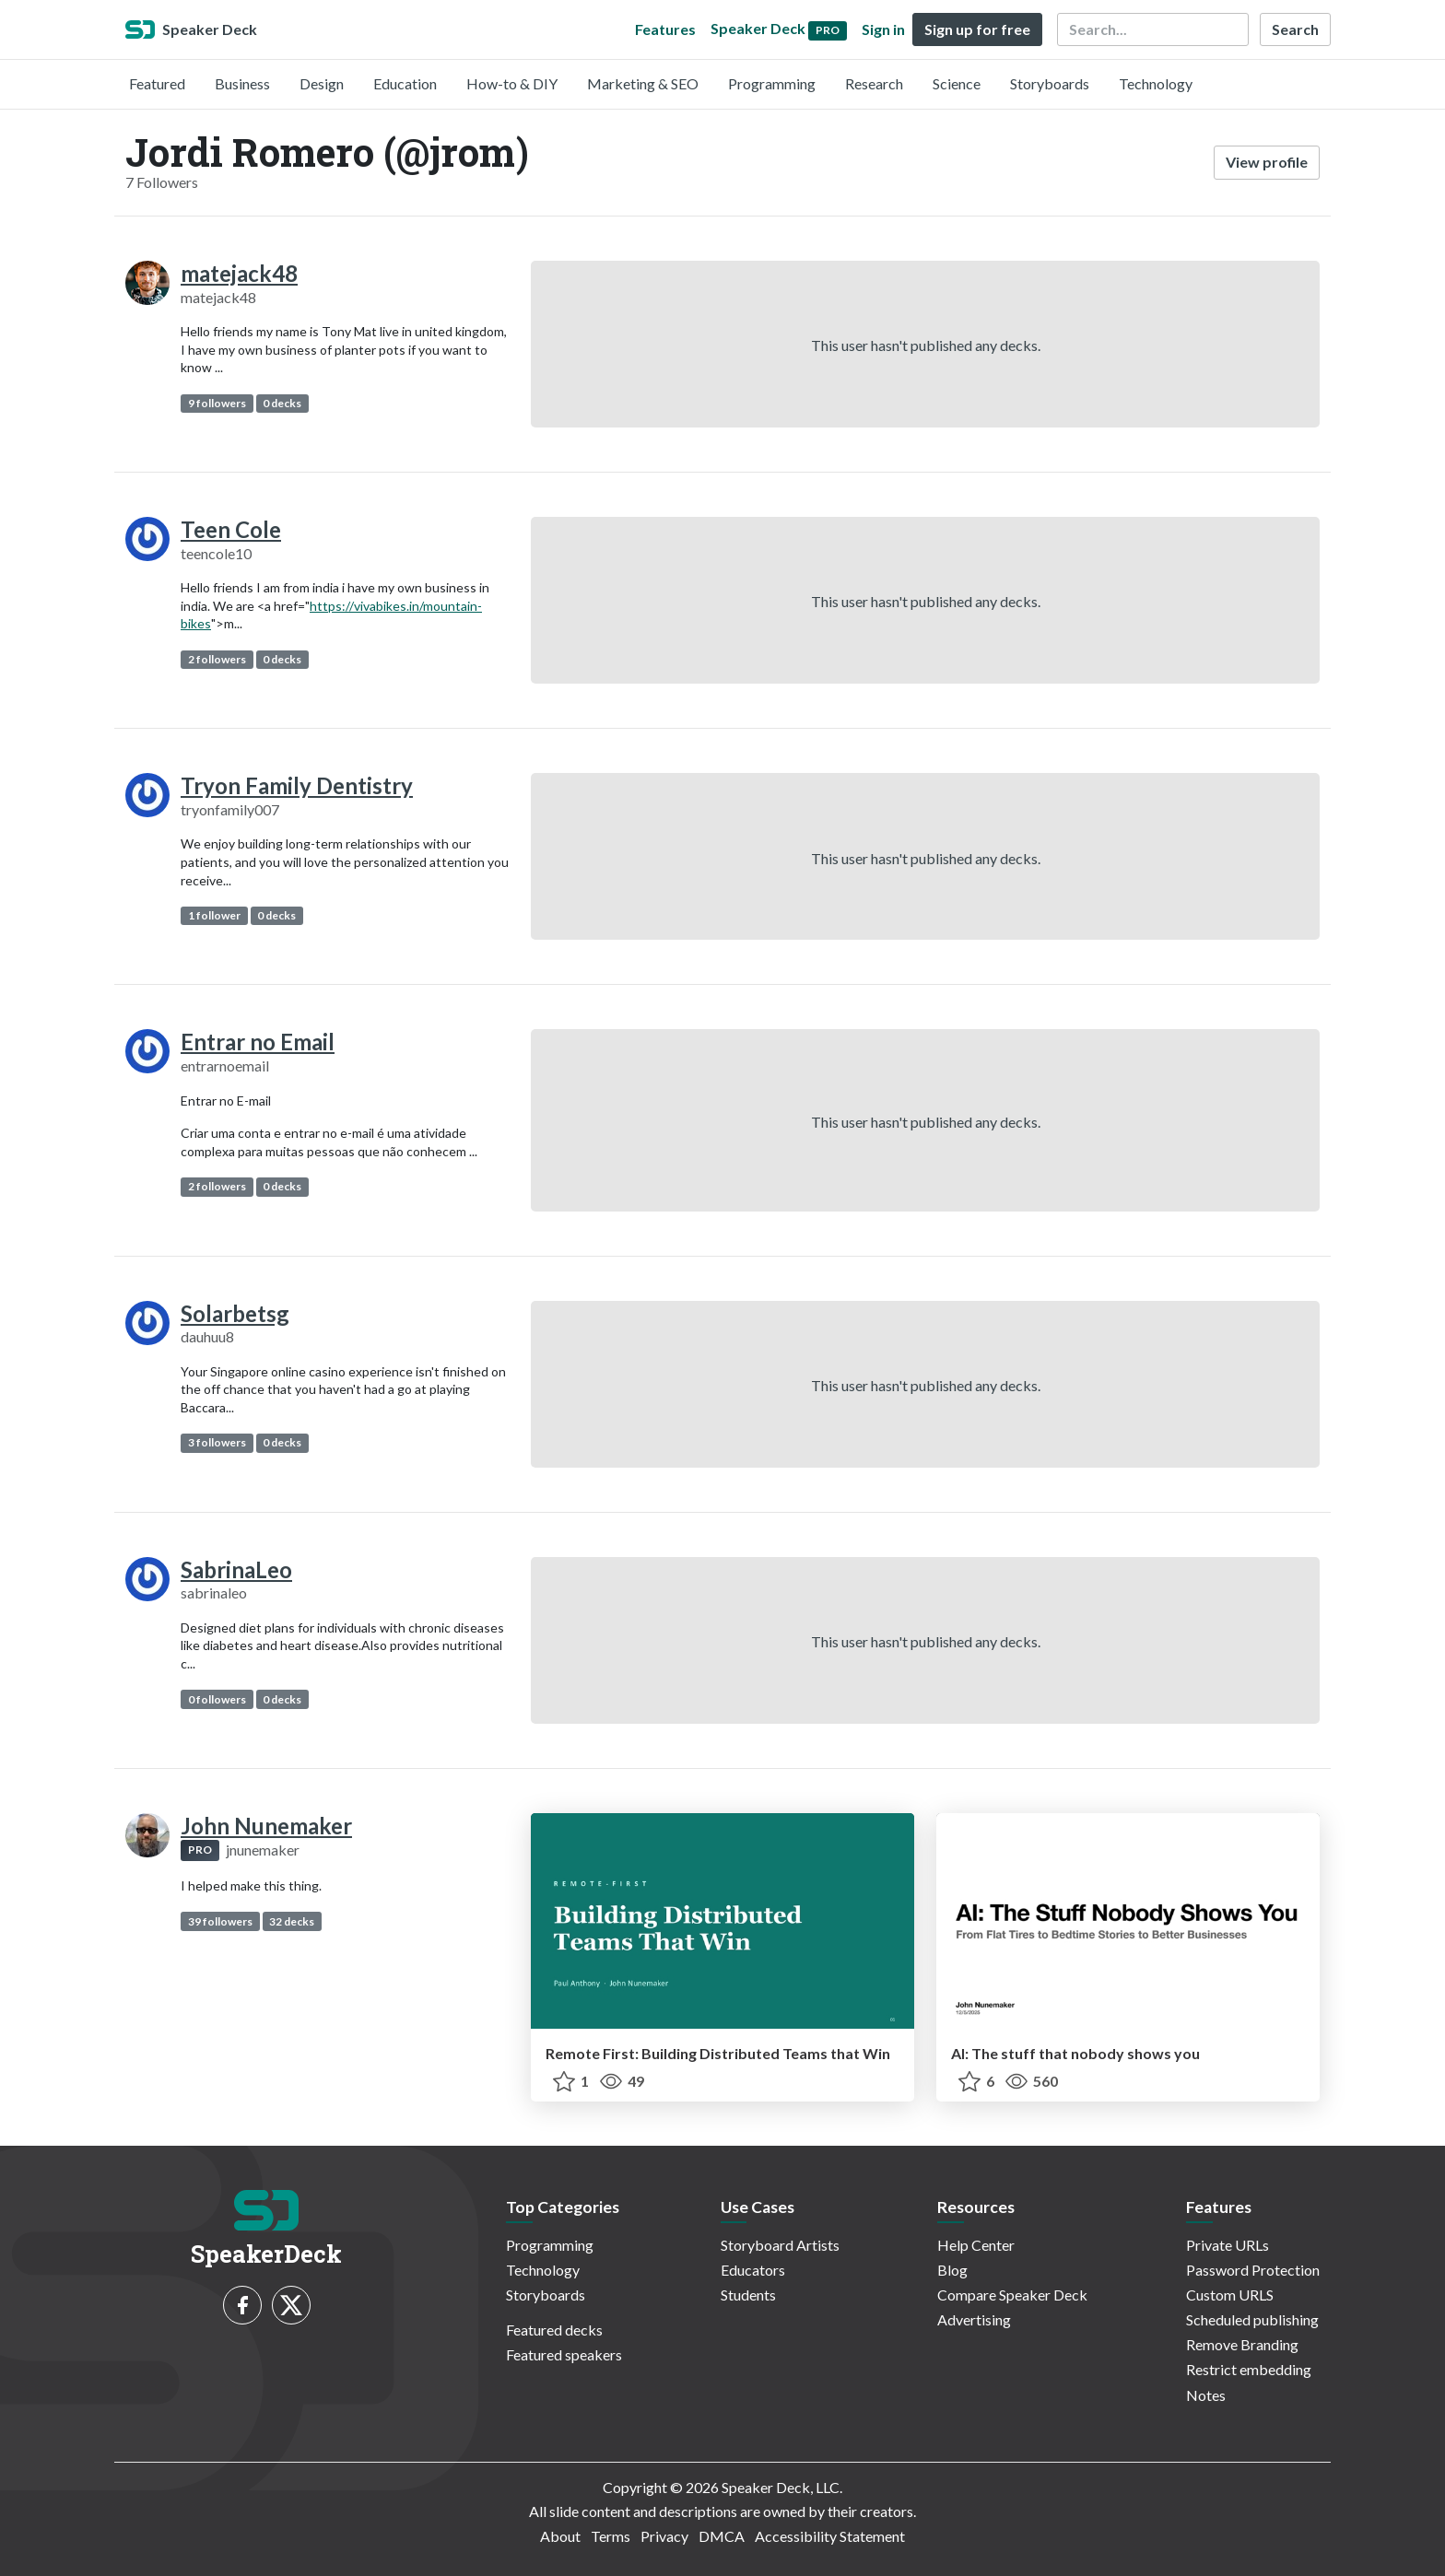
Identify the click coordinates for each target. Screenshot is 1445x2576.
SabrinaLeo (236, 1569)
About (560, 2536)
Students (748, 2294)
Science (957, 83)
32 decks (291, 1921)
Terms (610, 2536)
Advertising (974, 2319)
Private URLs (1227, 2245)
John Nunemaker (266, 1825)
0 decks (282, 403)
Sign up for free (977, 29)
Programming (772, 83)
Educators (753, 2269)
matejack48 (239, 273)
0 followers (217, 1699)
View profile (1267, 161)
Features (665, 29)
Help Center (976, 2245)
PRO (200, 1849)
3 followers (217, 1442)
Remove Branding (1242, 2344)
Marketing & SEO (643, 83)
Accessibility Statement (830, 2536)
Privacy (664, 2536)
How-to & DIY (512, 83)
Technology (1155, 83)
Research (874, 83)
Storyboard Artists (780, 2245)
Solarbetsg (235, 1313)
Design (322, 83)
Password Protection (1253, 2269)
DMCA (722, 2536)
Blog (952, 2269)
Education (405, 83)
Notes (1206, 2395)
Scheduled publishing (1252, 2319)
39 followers (220, 1921)
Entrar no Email (258, 1041)
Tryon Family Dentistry (297, 785)
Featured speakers (564, 2354)
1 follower (214, 915)
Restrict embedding (1248, 2369)
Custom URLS (1230, 2294)
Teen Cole (231, 529)
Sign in (883, 29)
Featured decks (554, 2329)
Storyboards (1049, 83)
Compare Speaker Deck (1012, 2294)
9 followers (217, 403)
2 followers (217, 659)
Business (242, 83)
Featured (157, 83)
